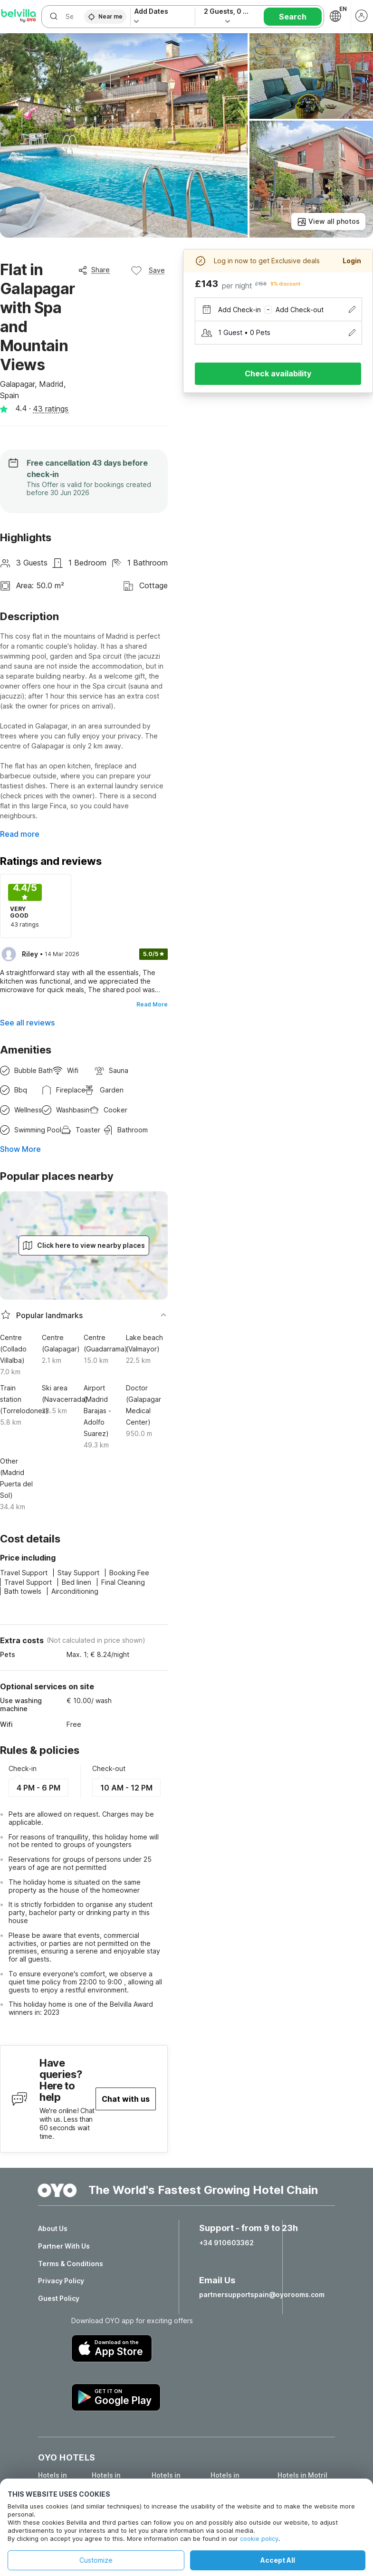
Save (148, 270)
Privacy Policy (61, 2281)
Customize (96, 2560)
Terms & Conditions (70, 2264)
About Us (52, 2228)
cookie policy (259, 2538)
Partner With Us (64, 2246)
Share (94, 270)
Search (292, 16)
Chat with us (126, 2099)
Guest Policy (58, 2298)
